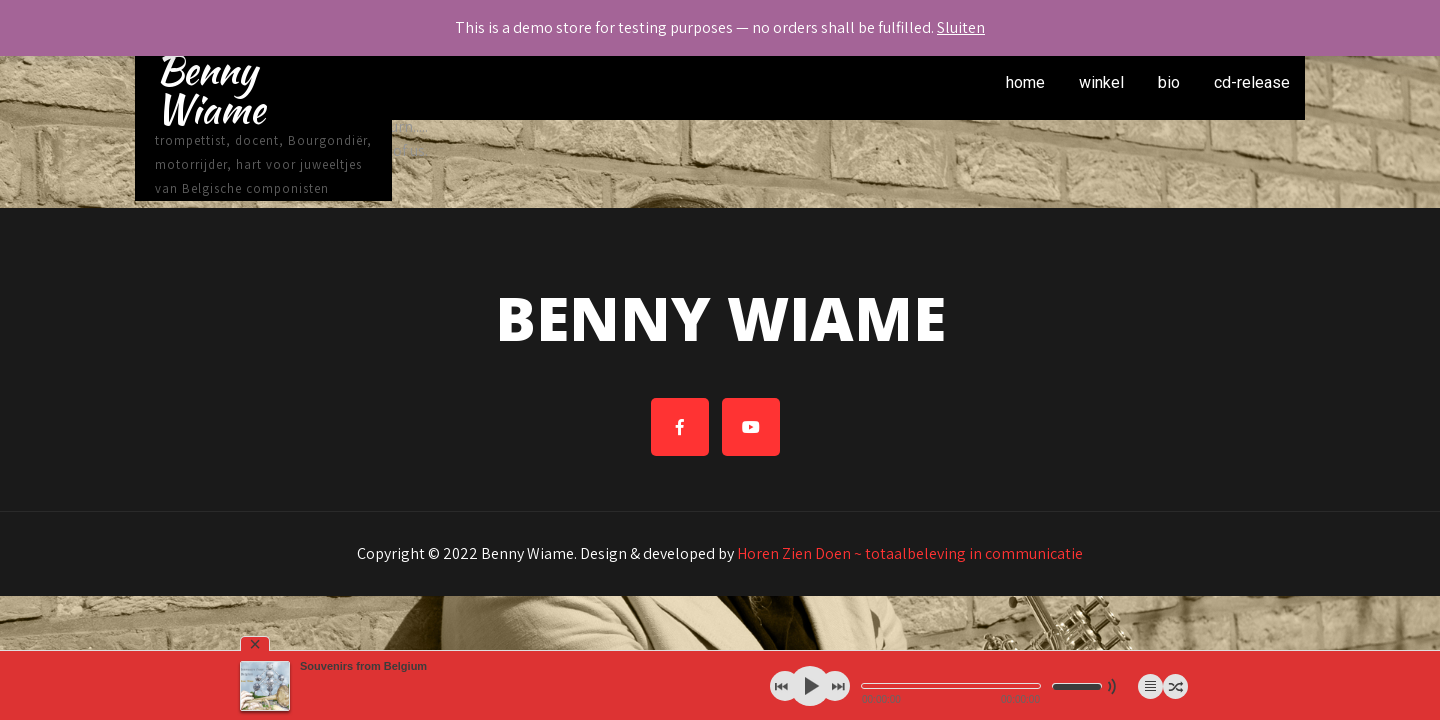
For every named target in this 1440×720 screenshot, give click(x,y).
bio (1169, 82)
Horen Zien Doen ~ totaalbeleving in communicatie (910, 553)
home (1025, 82)
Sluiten (961, 27)
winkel (1101, 82)
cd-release (1252, 82)
